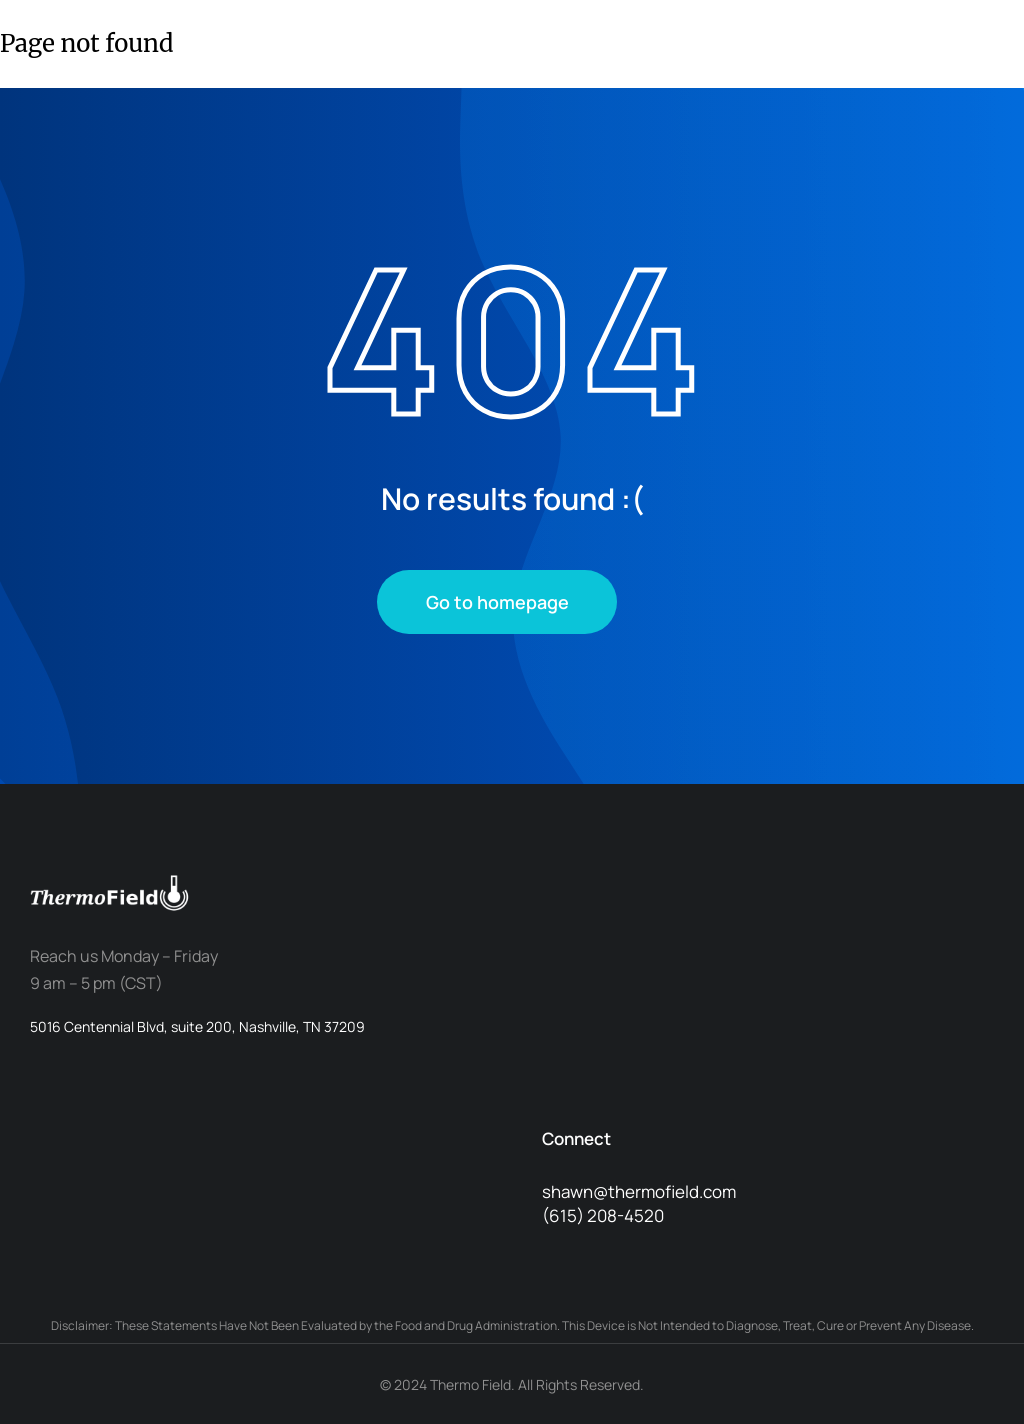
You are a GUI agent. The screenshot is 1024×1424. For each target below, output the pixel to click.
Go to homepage (497, 602)
